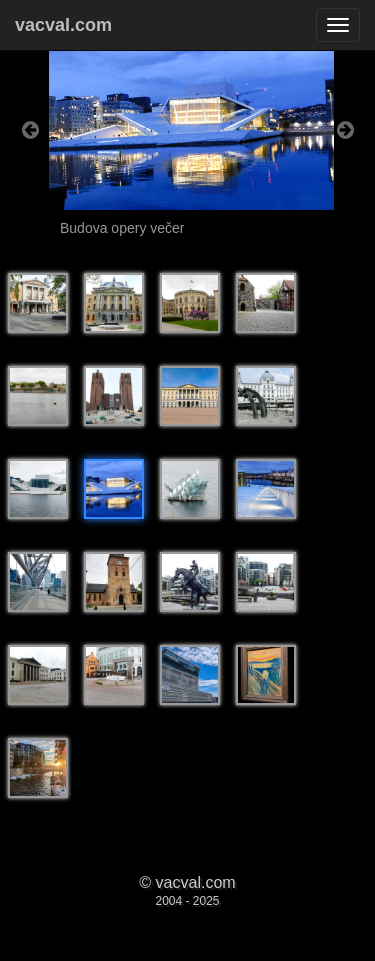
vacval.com (63, 25)
